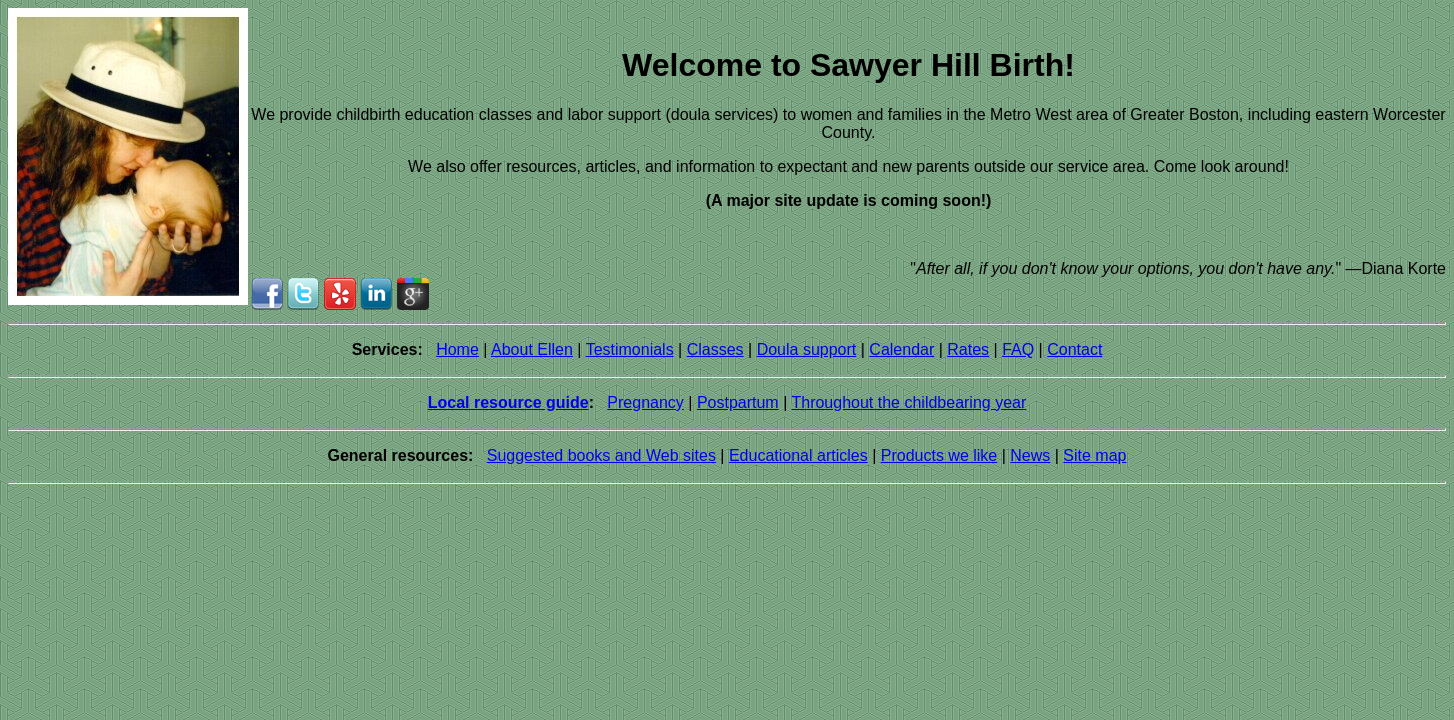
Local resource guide (508, 402)
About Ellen (532, 349)
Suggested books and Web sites (601, 455)
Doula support (807, 349)
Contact (1074, 349)
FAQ (1018, 349)
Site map (1094, 455)
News (1030, 455)
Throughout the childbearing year (908, 402)
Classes (715, 349)
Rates (968, 349)
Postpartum (738, 402)
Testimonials (630, 349)
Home (457, 349)
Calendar (901, 349)
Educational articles (798, 455)
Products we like (939, 455)
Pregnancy (645, 402)
